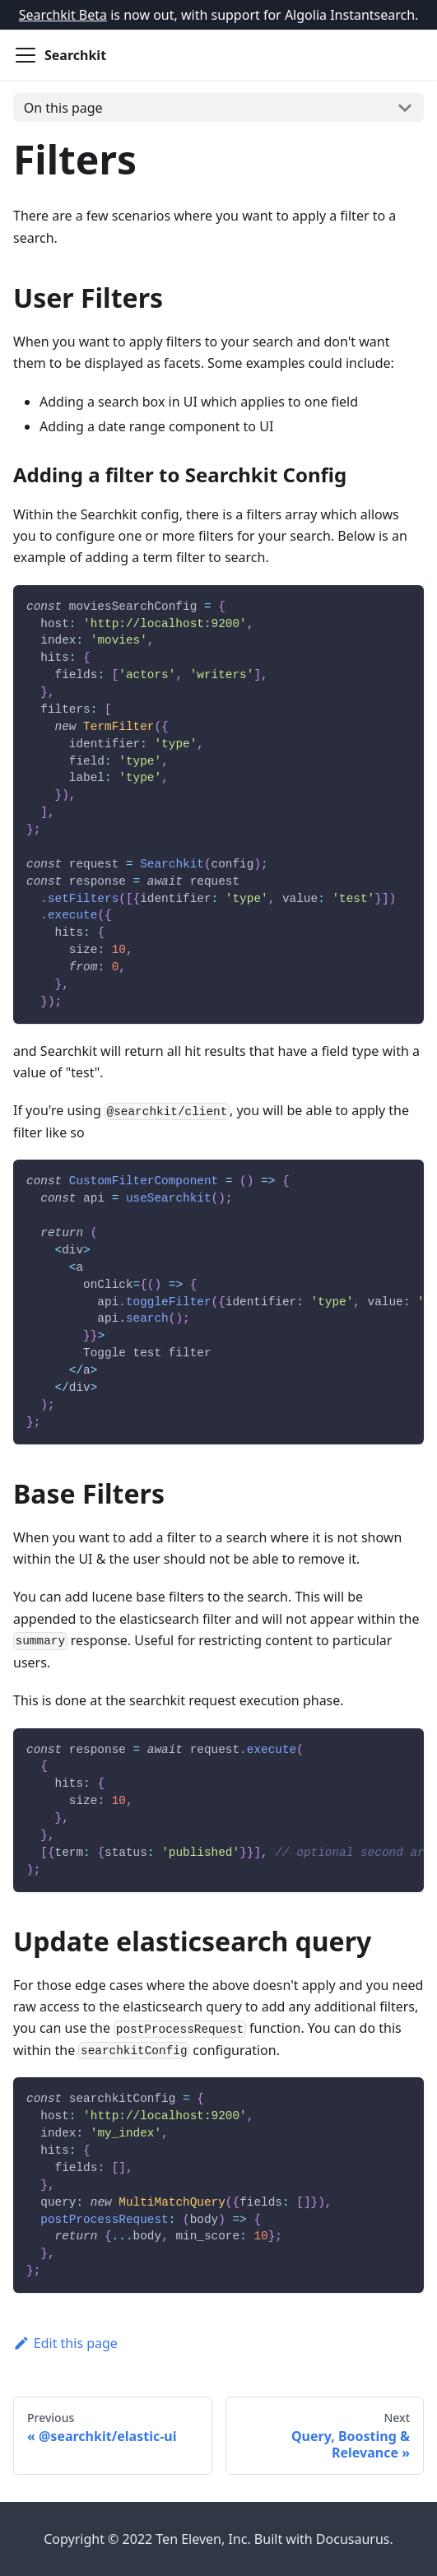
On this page (63, 108)
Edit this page (65, 2343)
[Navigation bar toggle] (25, 55)
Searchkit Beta (63, 15)
